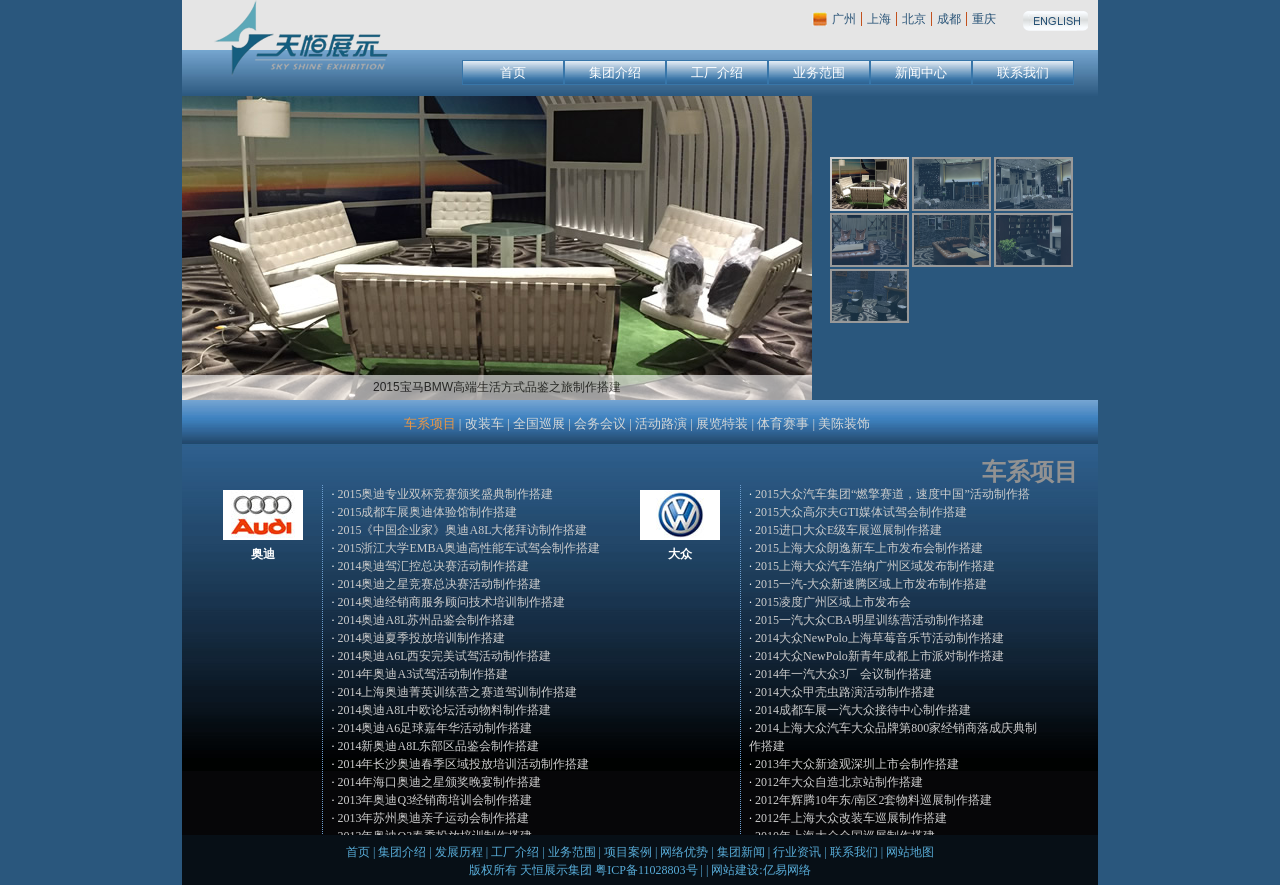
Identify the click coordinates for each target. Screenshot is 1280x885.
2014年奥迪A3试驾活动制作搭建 (422, 674)
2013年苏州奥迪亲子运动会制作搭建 (433, 818)
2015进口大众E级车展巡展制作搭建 (848, 530)
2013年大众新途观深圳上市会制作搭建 (857, 764)
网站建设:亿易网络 (760, 870)
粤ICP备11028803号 (646, 870)
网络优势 (684, 852)
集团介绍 (615, 72)
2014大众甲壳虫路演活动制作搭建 (845, 692)
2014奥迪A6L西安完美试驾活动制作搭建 (444, 656)
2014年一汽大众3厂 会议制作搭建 (843, 674)
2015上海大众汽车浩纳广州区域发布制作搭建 (875, 566)
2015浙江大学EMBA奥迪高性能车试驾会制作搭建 (468, 548)
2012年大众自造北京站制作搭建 (839, 782)
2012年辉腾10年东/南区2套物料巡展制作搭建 (873, 800)
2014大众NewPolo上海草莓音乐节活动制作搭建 (879, 638)
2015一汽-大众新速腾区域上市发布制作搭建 (871, 584)
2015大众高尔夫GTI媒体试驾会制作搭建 (861, 512)
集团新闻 (741, 852)
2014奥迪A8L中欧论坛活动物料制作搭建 (444, 710)
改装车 (484, 423)
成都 (949, 19)
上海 (879, 19)
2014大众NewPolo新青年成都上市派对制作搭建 (879, 656)
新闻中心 (921, 72)
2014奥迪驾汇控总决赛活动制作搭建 (433, 566)
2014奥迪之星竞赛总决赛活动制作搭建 (439, 584)
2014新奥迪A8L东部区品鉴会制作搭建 (438, 746)
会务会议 (600, 423)
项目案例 (628, 852)
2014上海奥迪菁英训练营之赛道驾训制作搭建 (457, 692)
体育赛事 (783, 423)
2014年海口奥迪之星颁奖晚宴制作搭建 (439, 782)
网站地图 (910, 852)
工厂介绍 (717, 72)
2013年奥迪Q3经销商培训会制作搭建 (434, 800)
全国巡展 (539, 423)
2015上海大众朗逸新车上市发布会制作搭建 (869, 548)
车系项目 (430, 423)
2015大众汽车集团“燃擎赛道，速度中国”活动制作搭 (892, 494)
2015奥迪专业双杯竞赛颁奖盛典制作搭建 (445, 494)
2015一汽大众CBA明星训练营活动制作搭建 (869, 620)
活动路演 (661, 423)
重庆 (984, 19)
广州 (844, 19)
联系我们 (1023, 72)
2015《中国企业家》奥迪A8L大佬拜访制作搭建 (462, 530)
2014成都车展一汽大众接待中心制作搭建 (863, 710)
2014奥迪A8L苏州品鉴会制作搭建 (426, 620)
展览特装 (722, 423)
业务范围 (819, 72)
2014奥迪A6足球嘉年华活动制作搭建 (434, 728)
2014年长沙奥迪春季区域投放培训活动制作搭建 (463, 764)
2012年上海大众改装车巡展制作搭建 (851, 818)
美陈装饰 (844, 423)
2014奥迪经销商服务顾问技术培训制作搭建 (451, 602)
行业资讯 (797, 852)
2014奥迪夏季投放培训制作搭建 (421, 638)
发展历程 (459, 852)
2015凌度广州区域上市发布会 (833, 602)
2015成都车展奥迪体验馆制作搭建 (427, 512)
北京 (914, 19)
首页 (513, 72)
